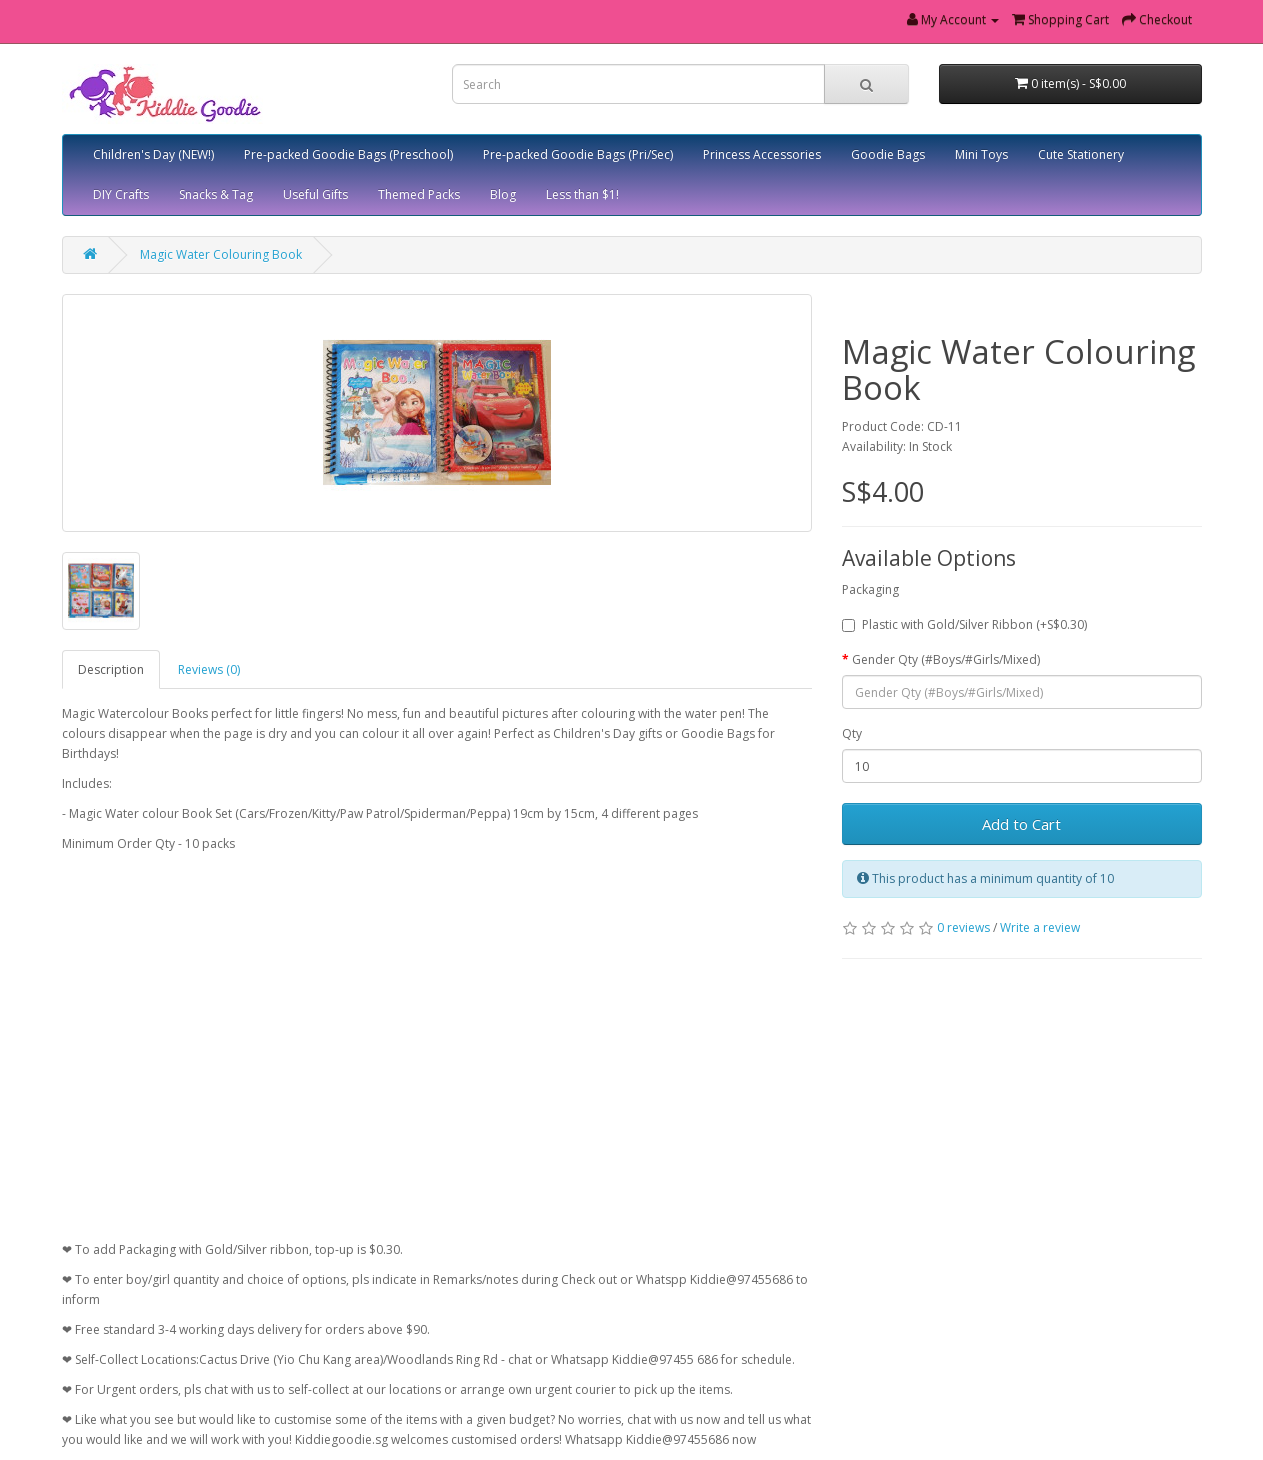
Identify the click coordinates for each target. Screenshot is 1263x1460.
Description (111, 669)
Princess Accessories (762, 154)
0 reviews (963, 927)
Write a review (1040, 927)
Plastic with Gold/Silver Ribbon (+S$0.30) (964, 624)
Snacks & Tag (216, 194)
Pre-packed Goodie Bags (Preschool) (348, 154)
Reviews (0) (209, 669)
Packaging (870, 589)
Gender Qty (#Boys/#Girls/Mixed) (946, 659)
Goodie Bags (888, 154)
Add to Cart (1021, 824)
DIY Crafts (121, 194)
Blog (503, 194)
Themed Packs (419, 194)
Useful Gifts (315, 194)
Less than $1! (582, 194)
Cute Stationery (1081, 154)
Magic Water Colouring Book (221, 254)
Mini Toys (981, 154)
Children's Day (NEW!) (153, 154)
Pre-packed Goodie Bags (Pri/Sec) (578, 154)
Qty (852, 733)
